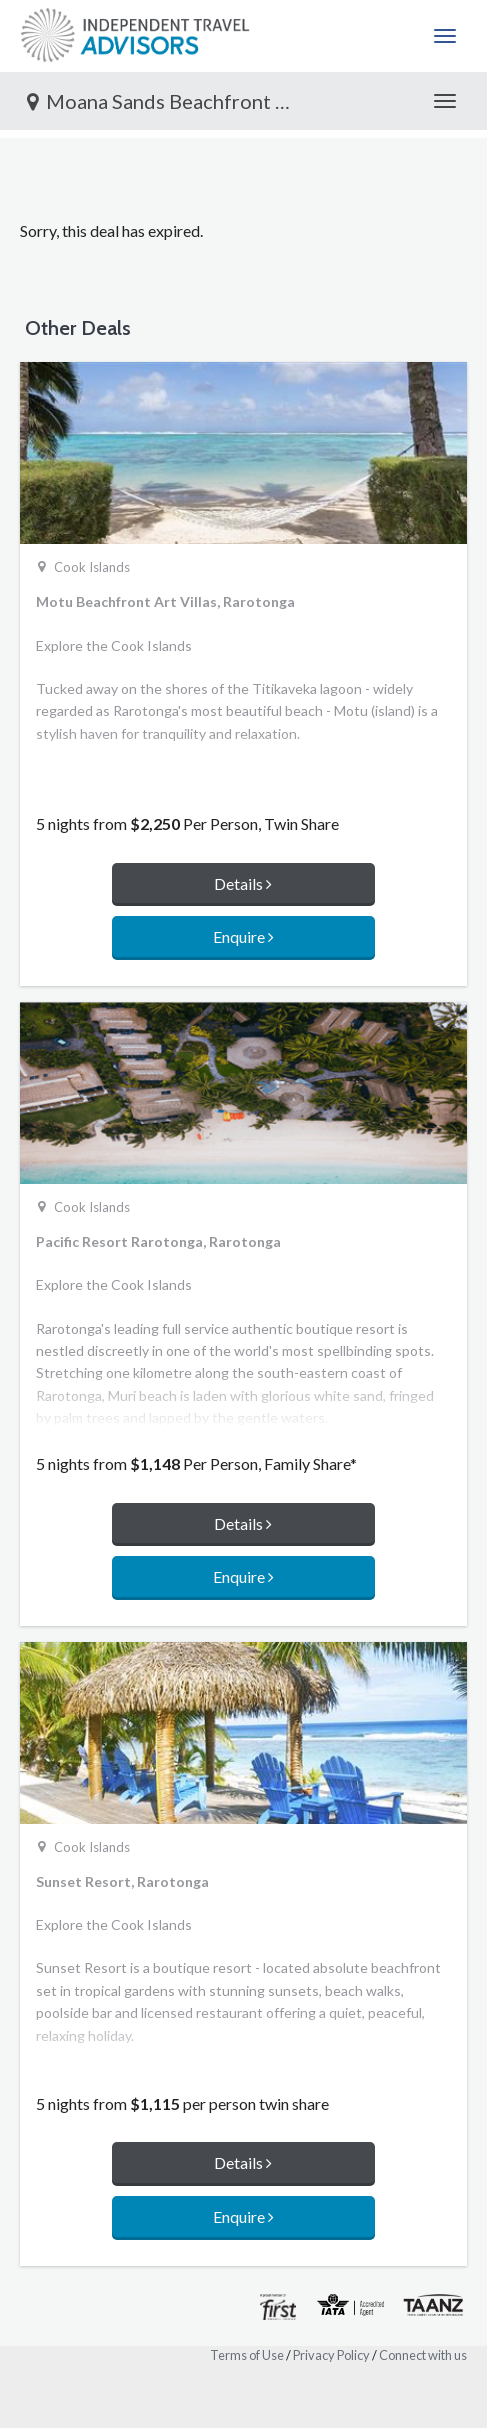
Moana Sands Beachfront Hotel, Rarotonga (168, 101)
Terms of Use (247, 2355)
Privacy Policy (331, 2355)
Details (243, 883)
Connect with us (423, 2355)
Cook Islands (92, 567)
